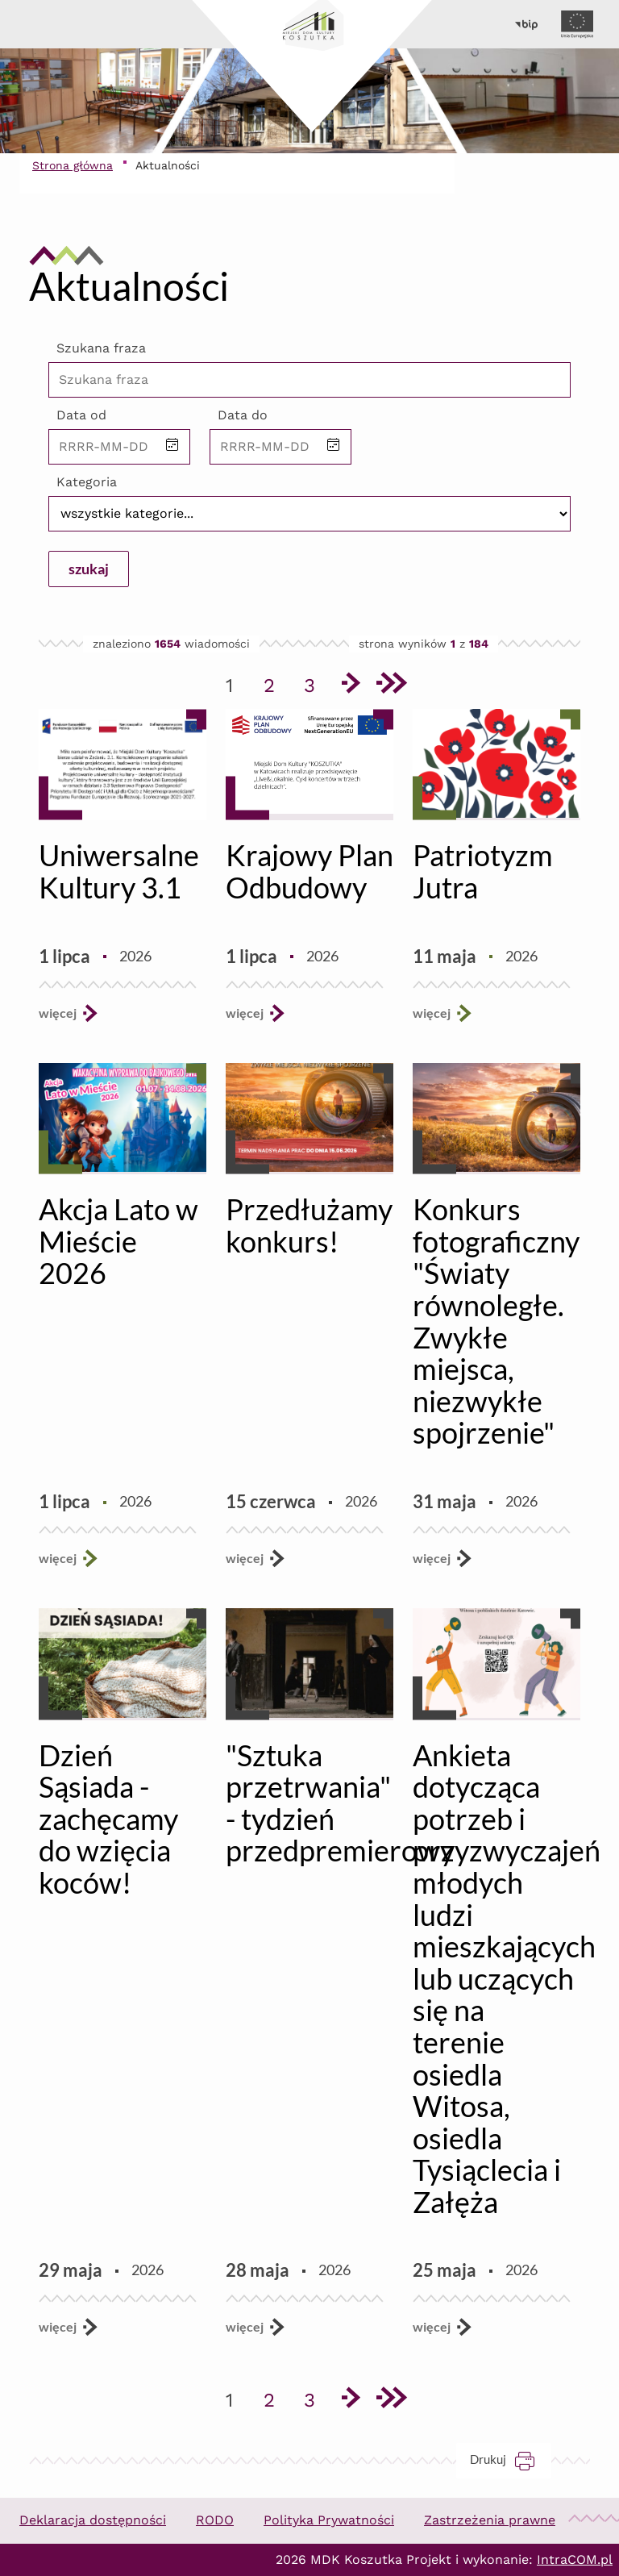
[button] (172, 446)
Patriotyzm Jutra (483, 871)
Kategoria (86, 482)
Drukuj (510, 2459)
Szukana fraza (101, 348)
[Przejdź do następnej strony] (350, 685)
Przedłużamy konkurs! (309, 1225)
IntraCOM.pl (575, 2559)
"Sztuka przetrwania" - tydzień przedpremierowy (340, 1803)
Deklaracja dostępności (92, 2520)
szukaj (89, 568)
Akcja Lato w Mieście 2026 (118, 1240)
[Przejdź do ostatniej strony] (390, 685)
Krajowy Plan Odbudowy (309, 871)
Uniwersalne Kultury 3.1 (119, 871)
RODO (215, 2520)
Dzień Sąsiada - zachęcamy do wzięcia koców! (108, 1818)
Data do (243, 415)
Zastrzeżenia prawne (489, 2520)
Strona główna (72, 165)
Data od (81, 415)
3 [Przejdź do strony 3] (315, 682)
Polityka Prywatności (329, 2520)
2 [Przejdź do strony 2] (275, 682)
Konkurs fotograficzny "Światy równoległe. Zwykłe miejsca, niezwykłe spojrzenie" (496, 1320)
